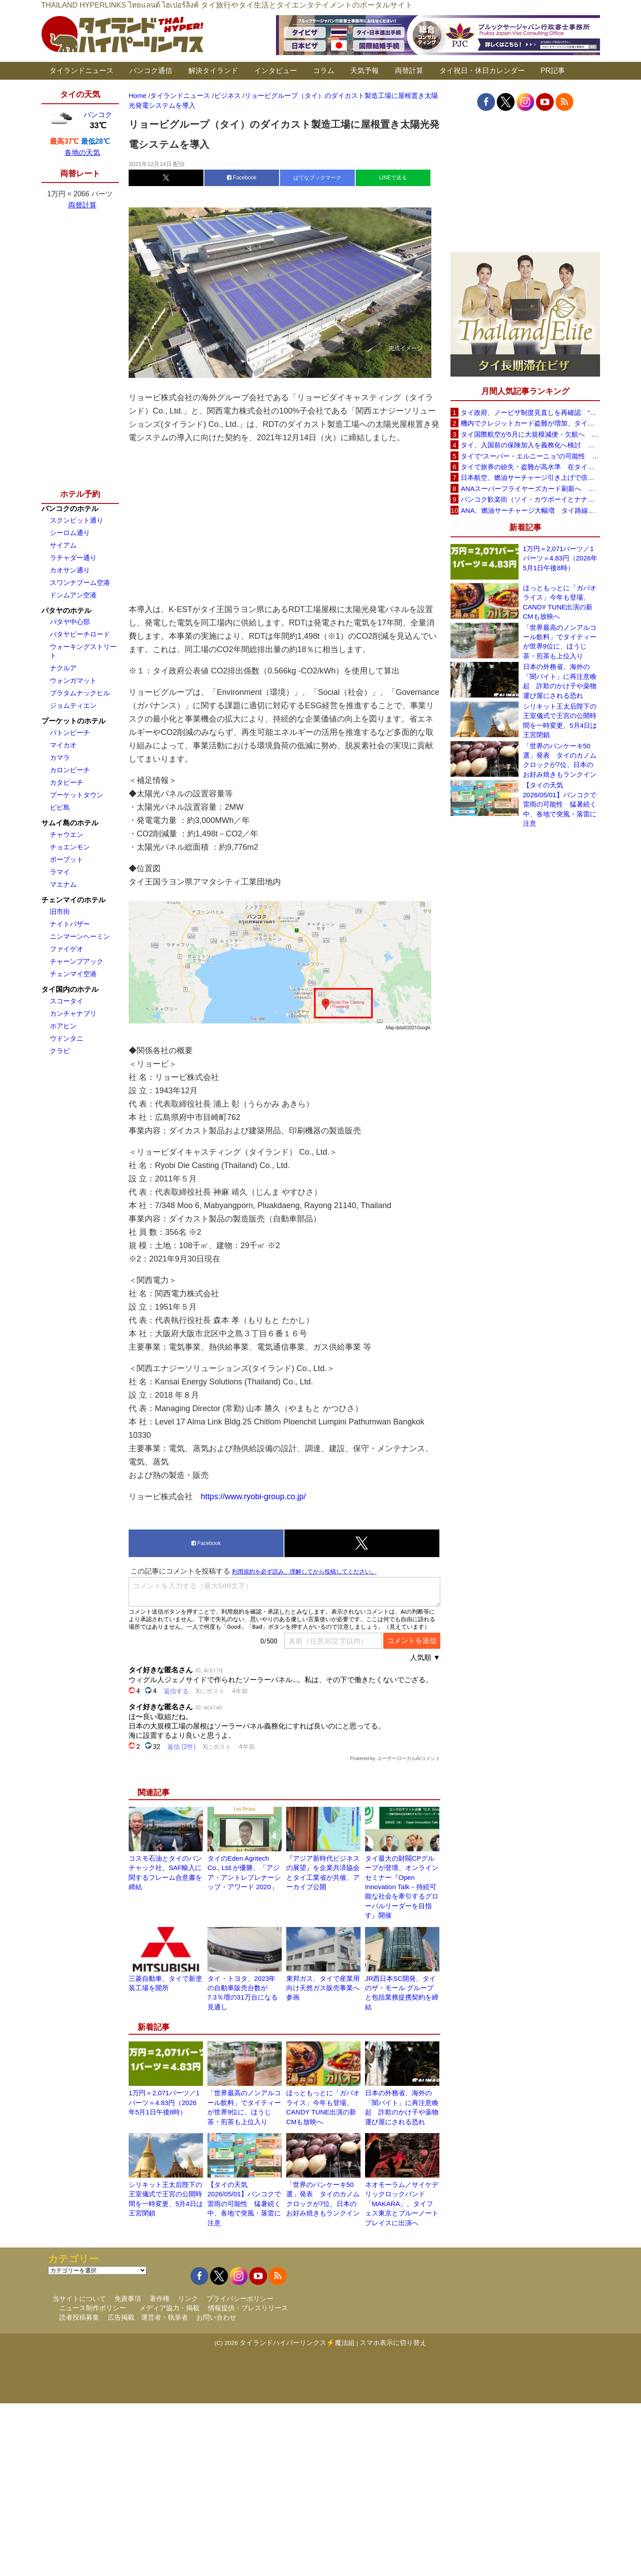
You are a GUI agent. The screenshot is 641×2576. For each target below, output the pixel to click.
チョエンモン (70, 847)
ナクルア (63, 668)
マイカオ (63, 745)
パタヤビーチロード (80, 634)
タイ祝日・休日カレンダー (482, 70)
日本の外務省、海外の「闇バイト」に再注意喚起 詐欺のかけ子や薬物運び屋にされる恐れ (559, 681)
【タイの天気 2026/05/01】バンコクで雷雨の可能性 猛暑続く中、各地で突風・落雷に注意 (244, 2204)
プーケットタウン (76, 795)
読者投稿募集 (79, 2317)
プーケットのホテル (73, 721)
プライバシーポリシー (240, 2298)
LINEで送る (393, 177)
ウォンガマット (73, 680)
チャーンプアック (76, 961)
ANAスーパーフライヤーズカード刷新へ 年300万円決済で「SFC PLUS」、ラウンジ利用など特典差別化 (530, 488)
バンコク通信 (151, 70)
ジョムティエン (73, 705)
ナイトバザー (70, 924)
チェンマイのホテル (73, 900)
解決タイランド (213, 70)
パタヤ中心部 (70, 621)
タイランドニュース (81, 70)
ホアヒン (63, 1026)
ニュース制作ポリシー (92, 2308)
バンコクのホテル (69, 508)
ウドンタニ (66, 1038)
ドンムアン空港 (73, 595)
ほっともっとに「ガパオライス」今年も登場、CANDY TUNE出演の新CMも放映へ (559, 602)
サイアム (63, 545)
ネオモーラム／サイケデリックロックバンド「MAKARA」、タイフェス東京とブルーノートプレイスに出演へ (401, 2204)
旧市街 (60, 911)
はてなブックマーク (317, 177)
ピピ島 (60, 807)
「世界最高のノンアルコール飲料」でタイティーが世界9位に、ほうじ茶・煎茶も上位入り (559, 642)
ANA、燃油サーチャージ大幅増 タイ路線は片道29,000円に (530, 510)
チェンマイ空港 (73, 974)
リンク (188, 2298)
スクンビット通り (76, 520)
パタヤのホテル (66, 610)
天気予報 (364, 70)
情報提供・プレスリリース (248, 2308)
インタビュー (275, 70)
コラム (323, 70)
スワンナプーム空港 (80, 582)
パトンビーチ (70, 732)
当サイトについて (79, 2298)
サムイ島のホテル (69, 823)
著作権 (160, 2298)
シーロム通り (70, 532)
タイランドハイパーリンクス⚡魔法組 (297, 2342)
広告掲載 (121, 2317)
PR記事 (553, 70)
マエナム (63, 884)
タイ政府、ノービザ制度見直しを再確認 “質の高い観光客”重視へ (530, 412)
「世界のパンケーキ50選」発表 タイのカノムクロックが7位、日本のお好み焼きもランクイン (559, 760)
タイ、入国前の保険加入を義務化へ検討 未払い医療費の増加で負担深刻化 (530, 445)
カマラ (60, 757)
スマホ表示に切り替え (393, 2342)
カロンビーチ (70, 770)
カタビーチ (66, 782)
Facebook (241, 177)
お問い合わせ (216, 2317)
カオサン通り (70, 570)
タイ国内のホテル (69, 989)
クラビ (60, 1051)
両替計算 (409, 70)
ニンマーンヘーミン (80, 936)
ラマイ (60, 872)
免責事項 (127, 2298)
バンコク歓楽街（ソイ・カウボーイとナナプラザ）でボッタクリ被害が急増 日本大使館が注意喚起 (530, 499)
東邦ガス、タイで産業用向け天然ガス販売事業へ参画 (323, 1988)
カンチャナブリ (73, 1013)
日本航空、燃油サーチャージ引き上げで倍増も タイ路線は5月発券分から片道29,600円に (530, 477)
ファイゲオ (66, 949)
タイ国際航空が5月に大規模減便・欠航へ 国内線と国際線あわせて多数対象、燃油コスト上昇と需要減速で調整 (530, 434)
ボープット (66, 859)
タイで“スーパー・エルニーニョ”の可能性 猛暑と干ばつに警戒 (530, 456)
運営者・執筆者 (164, 2317)
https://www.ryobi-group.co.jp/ (253, 1496)
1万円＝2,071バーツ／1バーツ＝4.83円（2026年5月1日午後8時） (164, 2102)
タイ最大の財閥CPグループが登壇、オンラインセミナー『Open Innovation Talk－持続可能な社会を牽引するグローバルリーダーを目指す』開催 (401, 1886)
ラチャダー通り (73, 557)
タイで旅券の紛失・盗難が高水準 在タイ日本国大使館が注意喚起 (530, 467)
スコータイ (66, 1001)
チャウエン (66, 834)
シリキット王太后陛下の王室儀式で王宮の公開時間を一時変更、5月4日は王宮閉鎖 (560, 720)
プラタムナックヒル (80, 693)
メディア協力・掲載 (169, 2308)
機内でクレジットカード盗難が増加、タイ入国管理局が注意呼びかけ (530, 423)
